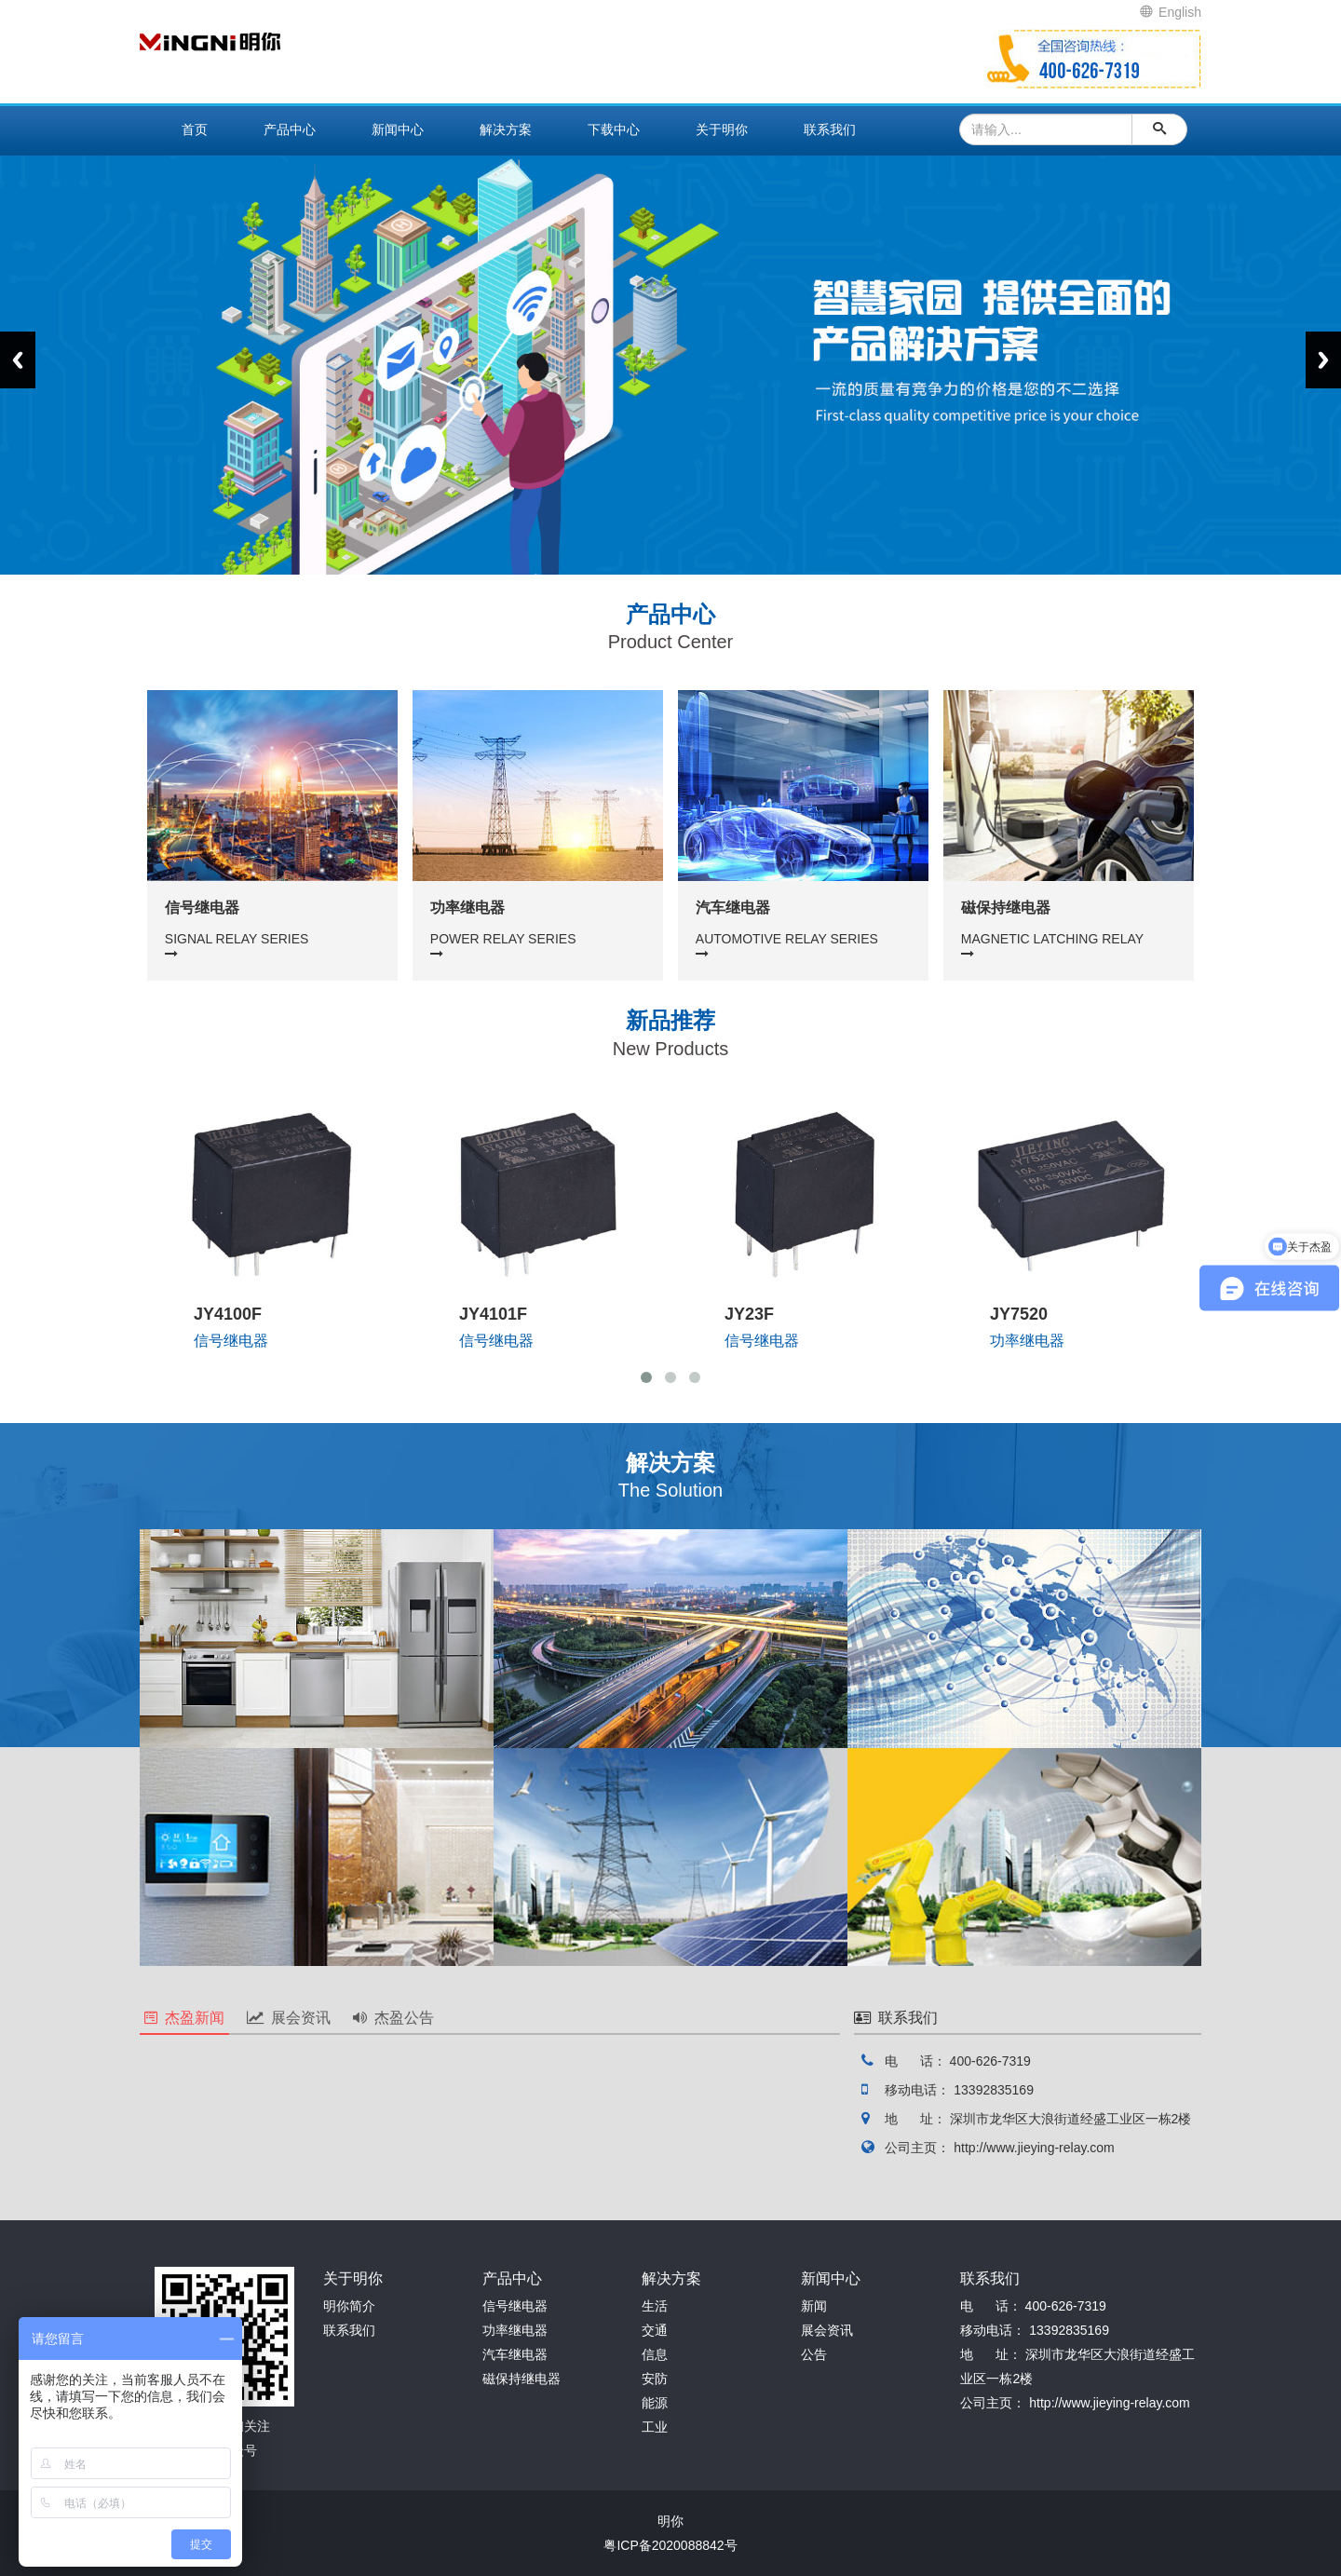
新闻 (814, 2305)
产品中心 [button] (290, 129)
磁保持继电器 (521, 2378)
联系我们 (349, 2330)
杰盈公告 (393, 2018)
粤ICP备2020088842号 (670, 2545)
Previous (17, 360)
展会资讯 (289, 2018)
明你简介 (349, 2305)
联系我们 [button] (830, 129)
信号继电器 (515, 2305)
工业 (655, 2427)
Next (1323, 360)
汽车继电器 (515, 2354)
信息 (655, 2354)
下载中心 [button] (614, 129)
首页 (195, 129)
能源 (655, 2402)
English (1170, 12)
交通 (655, 2330)
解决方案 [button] (506, 129)
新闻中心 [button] (398, 129)
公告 (814, 2354)
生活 (655, 2305)
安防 (655, 2378)
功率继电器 (515, 2330)
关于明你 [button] (722, 129)
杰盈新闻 (184, 2018)
